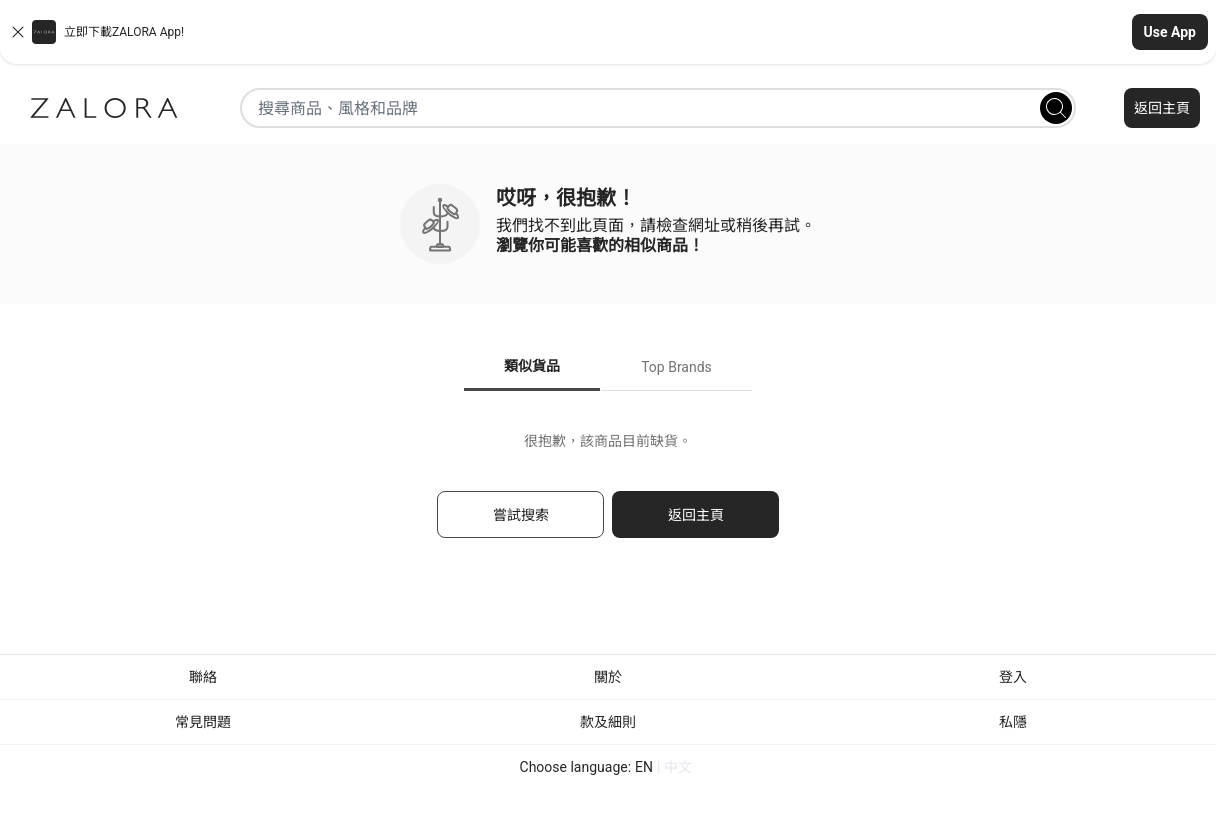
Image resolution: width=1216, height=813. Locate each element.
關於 (608, 677)
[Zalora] (104, 108)
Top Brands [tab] (676, 367)
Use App (1170, 32)
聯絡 (203, 677)
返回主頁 (1162, 108)
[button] (608, 32)
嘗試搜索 (521, 515)
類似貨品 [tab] (532, 366)
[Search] (1056, 108)
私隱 (1013, 722)
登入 (1013, 677)
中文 (678, 767)
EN (644, 767)
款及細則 (608, 722)
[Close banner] (18, 32)
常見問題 (203, 722)
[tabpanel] (608, 494)
